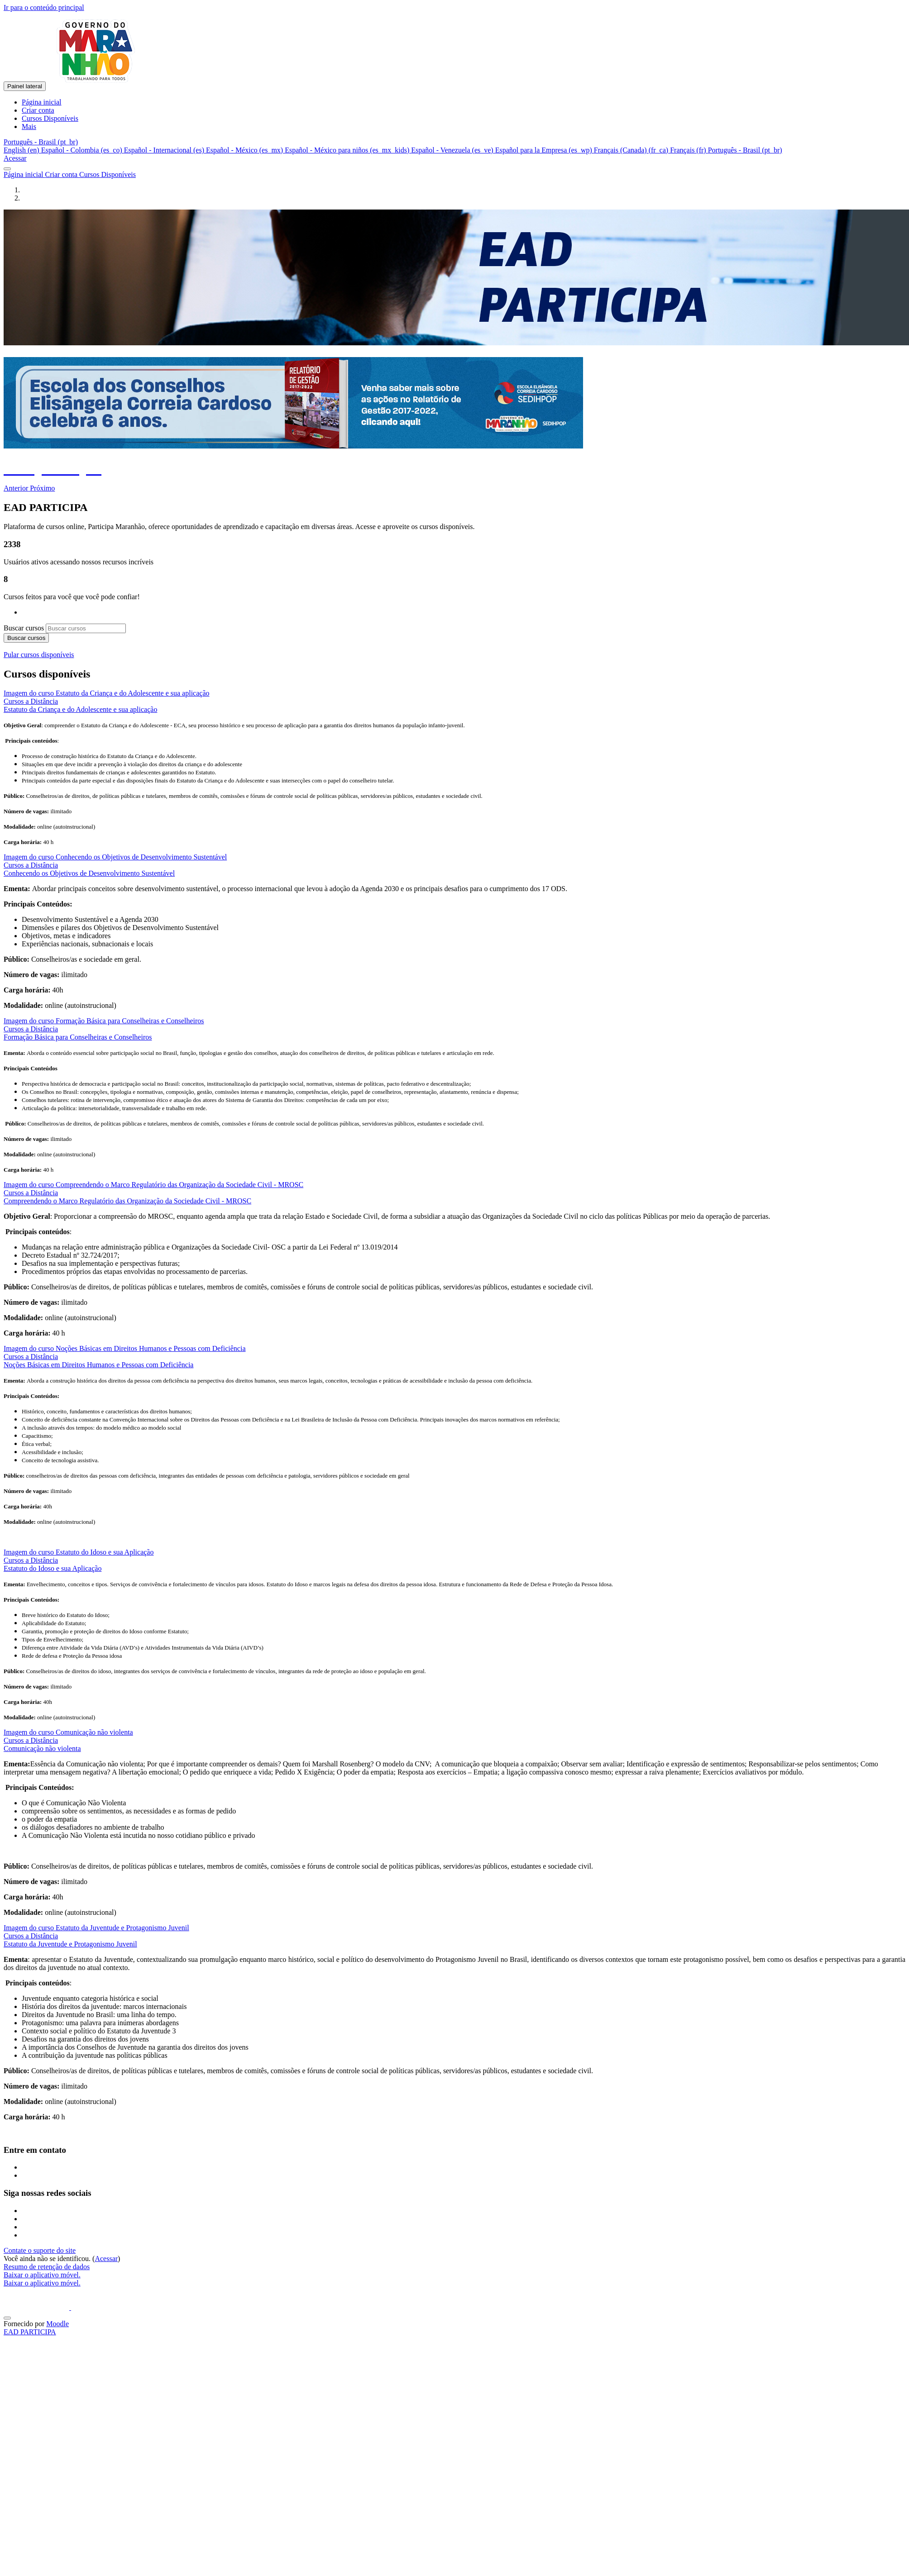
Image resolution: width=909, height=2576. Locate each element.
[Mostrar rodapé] (7, 2318)
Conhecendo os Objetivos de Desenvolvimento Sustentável (89, 873)
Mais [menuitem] (29, 126)
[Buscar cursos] (86, 628)
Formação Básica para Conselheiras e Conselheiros (78, 1037)
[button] (41, 142)
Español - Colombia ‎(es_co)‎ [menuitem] (82, 150)
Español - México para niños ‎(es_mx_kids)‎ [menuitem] (348, 150)
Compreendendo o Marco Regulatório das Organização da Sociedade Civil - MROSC (127, 1201)
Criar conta (62, 174)
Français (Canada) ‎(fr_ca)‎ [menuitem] (632, 150)
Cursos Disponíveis (107, 174)
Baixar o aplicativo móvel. (42, 2275)
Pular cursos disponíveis (39, 654)
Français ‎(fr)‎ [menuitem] (689, 150)
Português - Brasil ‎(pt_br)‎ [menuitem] (745, 150)
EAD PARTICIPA (30, 2332)
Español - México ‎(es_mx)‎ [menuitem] (245, 150)
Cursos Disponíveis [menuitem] (50, 118)
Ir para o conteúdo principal (44, 7)
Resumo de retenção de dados (47, 2267)
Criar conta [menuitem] (38, 110)
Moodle (57, 2324)
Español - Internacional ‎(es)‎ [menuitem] (165, 150)
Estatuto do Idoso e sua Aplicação (52, 1568)
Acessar (15, 158)
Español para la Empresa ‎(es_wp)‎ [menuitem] (544, 150)
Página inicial (24, 174)
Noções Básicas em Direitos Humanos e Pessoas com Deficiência (98, 1365)
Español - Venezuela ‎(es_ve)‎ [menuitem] (453, 150)
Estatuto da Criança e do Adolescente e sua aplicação (80, 709)
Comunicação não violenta (42, 1748)
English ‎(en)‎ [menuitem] (22, 150)
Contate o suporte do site (40, 2250)
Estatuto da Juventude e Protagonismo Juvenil (70, 1944)
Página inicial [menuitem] (42, 102)
